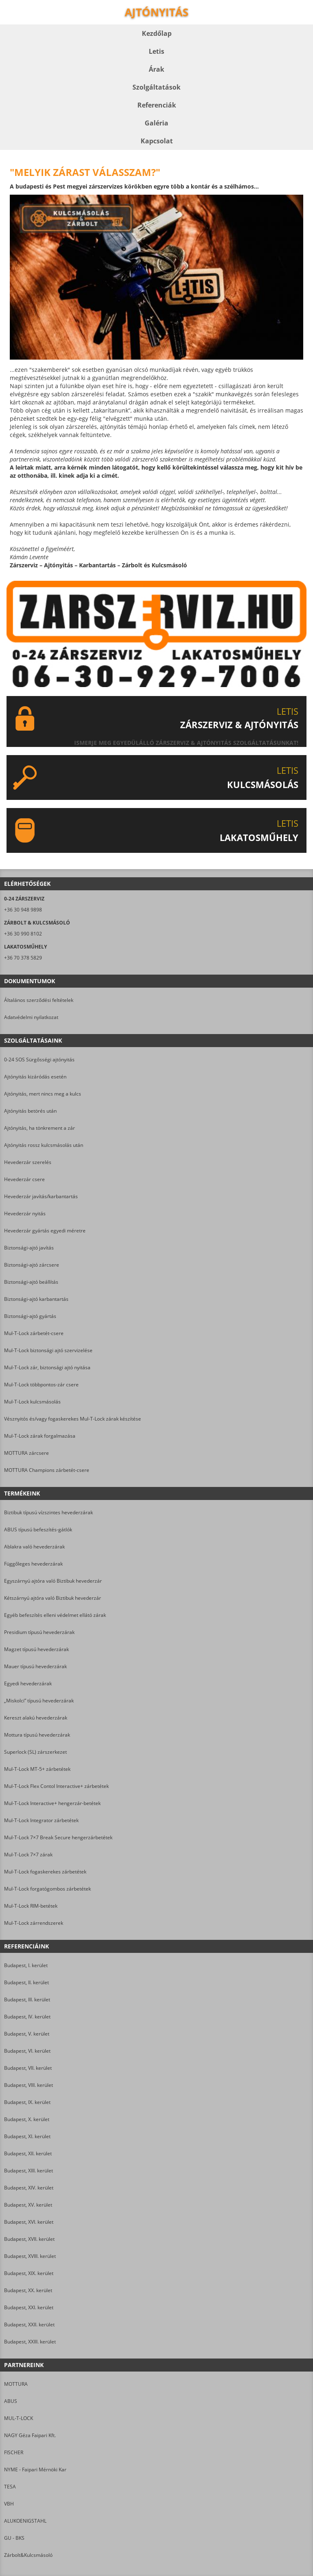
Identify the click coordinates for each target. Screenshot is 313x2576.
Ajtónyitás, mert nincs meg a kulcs (42, 1093)
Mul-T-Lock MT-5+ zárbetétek (37, 1769)
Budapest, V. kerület (26, 2033)
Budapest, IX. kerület (27, 2102)
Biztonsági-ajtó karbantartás (36, 1299)
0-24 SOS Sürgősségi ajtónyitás (39, 1059)
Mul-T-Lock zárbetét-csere (34, 1333)
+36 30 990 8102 (23, 933)
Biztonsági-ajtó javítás (29, 1247)
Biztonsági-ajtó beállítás (31, 1281)
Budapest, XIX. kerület (28, 2273)
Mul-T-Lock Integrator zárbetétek (41, 1820)
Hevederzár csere (24, 1179)
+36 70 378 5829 (23, 957)
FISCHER (13, 2452)
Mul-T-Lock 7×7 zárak (28, 1854)
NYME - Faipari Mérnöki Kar (35, 2469)
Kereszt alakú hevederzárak (35, 1717)
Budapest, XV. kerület (28, 2204)
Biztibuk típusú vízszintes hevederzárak (48, 1512)
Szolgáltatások (156, 87)
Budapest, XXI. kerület (28, 2307)
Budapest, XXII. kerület (29, 2324)
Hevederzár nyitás (25, 1213)
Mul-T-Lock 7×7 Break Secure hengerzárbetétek (58, 1837)
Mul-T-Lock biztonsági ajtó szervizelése (48, 1350)
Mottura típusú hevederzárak (37, 1734)
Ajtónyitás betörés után (30, 1110)
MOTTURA (16, 2384)
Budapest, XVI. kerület (28, 2221)
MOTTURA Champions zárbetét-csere (46, 1470)
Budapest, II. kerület (26, 1982)
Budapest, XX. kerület (28, 2290)
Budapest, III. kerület (27, 1999)
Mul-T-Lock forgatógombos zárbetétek (47, 1888)
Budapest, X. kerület (26, 2119)
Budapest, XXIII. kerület (30, 2341)
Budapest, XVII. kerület (29, 2239)
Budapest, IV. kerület (27, 2016)
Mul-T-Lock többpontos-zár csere (41, 1384)
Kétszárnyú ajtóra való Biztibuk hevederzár (52, 1597)
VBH (9, 2503)
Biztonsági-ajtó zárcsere (31, 1264)
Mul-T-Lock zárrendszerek (33, 1922)
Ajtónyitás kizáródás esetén (35, 1076)
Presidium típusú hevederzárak (39, 1632)
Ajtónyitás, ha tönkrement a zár (39, 1127)
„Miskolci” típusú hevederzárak (39, 1700)
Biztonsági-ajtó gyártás (30, 1316)
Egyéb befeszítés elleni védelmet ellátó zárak (55, 1615)
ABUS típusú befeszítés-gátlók (38, 1529)
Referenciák (156, 105)
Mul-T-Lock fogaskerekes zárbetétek (45, 1871)
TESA (10, 2486)
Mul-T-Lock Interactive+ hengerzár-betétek (52, 1803)
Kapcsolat (157, 140)
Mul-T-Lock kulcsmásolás (32, 1401)
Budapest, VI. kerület (27, 2050)
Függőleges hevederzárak (33, 1563)
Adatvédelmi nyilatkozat (31, 1017)
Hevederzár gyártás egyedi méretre (45, 1230)
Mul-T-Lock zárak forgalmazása (39, 1435)
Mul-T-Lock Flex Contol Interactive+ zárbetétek (56, 1786)
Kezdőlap (157, 33)
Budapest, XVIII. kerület (30, 2256)
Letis (156, 51)
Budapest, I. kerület (26, 1965)
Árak (156, 69)
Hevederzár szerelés (27, 1162)
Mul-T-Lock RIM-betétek (30, 1905)
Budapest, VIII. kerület (28, 2085)
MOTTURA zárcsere (26, 1452)
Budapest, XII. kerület (28, 2153)
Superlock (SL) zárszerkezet (35, 1751)
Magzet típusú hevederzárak (36, 1649)
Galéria (156, 123)
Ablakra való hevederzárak (34, 1546)
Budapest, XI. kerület (27, 2136)
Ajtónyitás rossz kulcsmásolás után (43, 1145)
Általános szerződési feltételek (38, 1000)
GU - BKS (14, 2537)
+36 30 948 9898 (23, 909)
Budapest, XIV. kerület (28, 2187)
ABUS (10, 2401)
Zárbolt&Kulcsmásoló (28, 2555)
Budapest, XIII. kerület (28, 2170)
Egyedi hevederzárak (28, 1683)
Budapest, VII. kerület (28, 2067)
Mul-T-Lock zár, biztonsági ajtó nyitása (47, 1367)
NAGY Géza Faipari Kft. (30, 2435)
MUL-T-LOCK (18, 2418)
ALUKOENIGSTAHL (25, 2520)
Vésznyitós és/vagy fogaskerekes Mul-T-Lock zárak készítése (72, 1418)
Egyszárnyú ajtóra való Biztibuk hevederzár (53, 1580)
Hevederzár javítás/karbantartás (41, 1196)
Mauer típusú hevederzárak (35, 1666)
